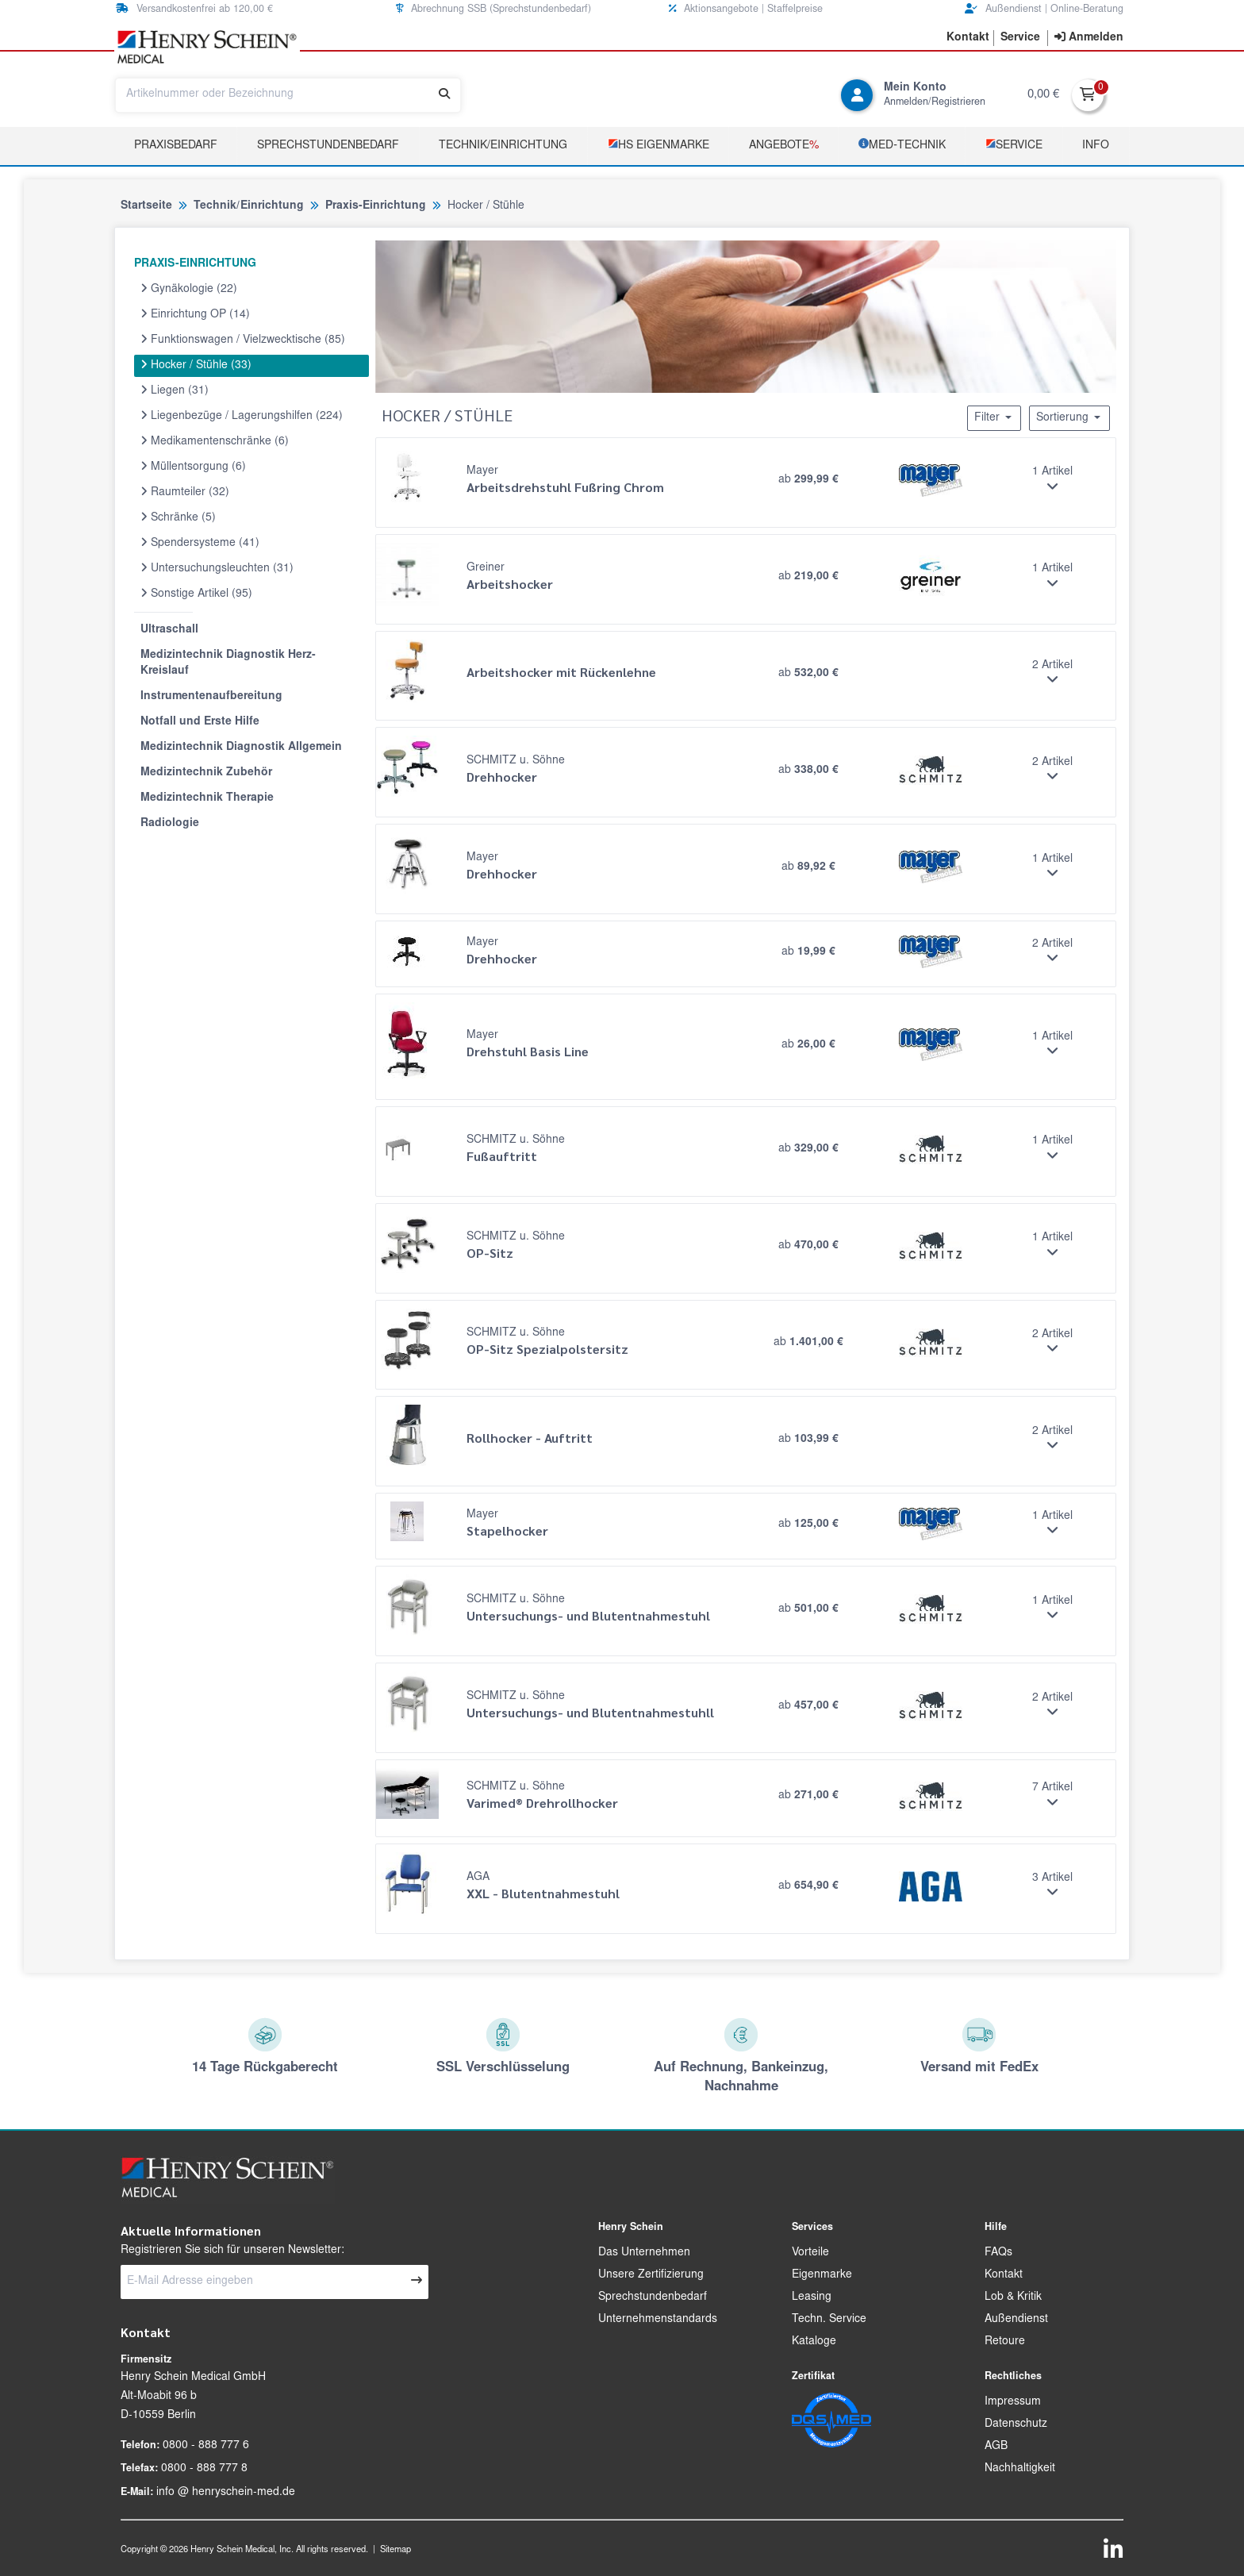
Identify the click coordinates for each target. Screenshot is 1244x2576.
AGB (996, 2446)
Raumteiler (184, 492)
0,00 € (1043, 95)
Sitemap (395, 2550)
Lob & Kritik (1013, 2297)
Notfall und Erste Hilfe (199, 722)
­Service (1013, 145)
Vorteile (810, 2253)
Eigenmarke (822, 2275)
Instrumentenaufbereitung (211, 696)
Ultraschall (169, 630)
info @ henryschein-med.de (225, 2492)
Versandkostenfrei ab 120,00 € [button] (194, 9)
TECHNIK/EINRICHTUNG (503, 146)
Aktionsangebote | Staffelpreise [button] (746, 9)
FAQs (998, 2253)
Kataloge (814, 2341)
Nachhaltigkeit (1020, 2468)
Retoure (1005, 2341)
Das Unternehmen (644, 2253)
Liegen (174, 390)
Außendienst (1016, 2319)
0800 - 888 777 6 (206, 2445)
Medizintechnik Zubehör (206, 773)
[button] (967, 38)
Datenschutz (1016, 2424)
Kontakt (1004, 2275)
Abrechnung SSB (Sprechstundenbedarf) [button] (493, 9)
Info (1095, 146)
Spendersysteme (199, 542)
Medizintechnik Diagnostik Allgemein (241, 747)
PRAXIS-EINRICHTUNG (195, 264)
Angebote (784, 146)
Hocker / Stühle (195, 365)
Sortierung (1069, 417)
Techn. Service (829, 2319)
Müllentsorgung (193, 466)
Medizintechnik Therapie (207, 798)
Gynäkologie (188, 289)
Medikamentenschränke (214, 441)
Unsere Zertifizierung (651, 2275)
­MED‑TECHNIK (902, 145)
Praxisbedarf (175, 146)
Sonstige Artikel (196, 593)
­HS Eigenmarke (658, 145)
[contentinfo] (1088, 38)
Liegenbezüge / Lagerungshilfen (241, 415)
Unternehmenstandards (657, 2319)
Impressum (1013, 2402)
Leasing (811, 2297)
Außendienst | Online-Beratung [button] (1044, 9)
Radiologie (169, 823)
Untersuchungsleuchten (217, 568)
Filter (994, 417)
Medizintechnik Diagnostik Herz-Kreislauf (228, 663)
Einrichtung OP (195, 314)
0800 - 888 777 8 (204, 2468)
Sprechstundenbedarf (328, 146)
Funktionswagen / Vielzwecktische (242, 339)
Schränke (178, 517)
